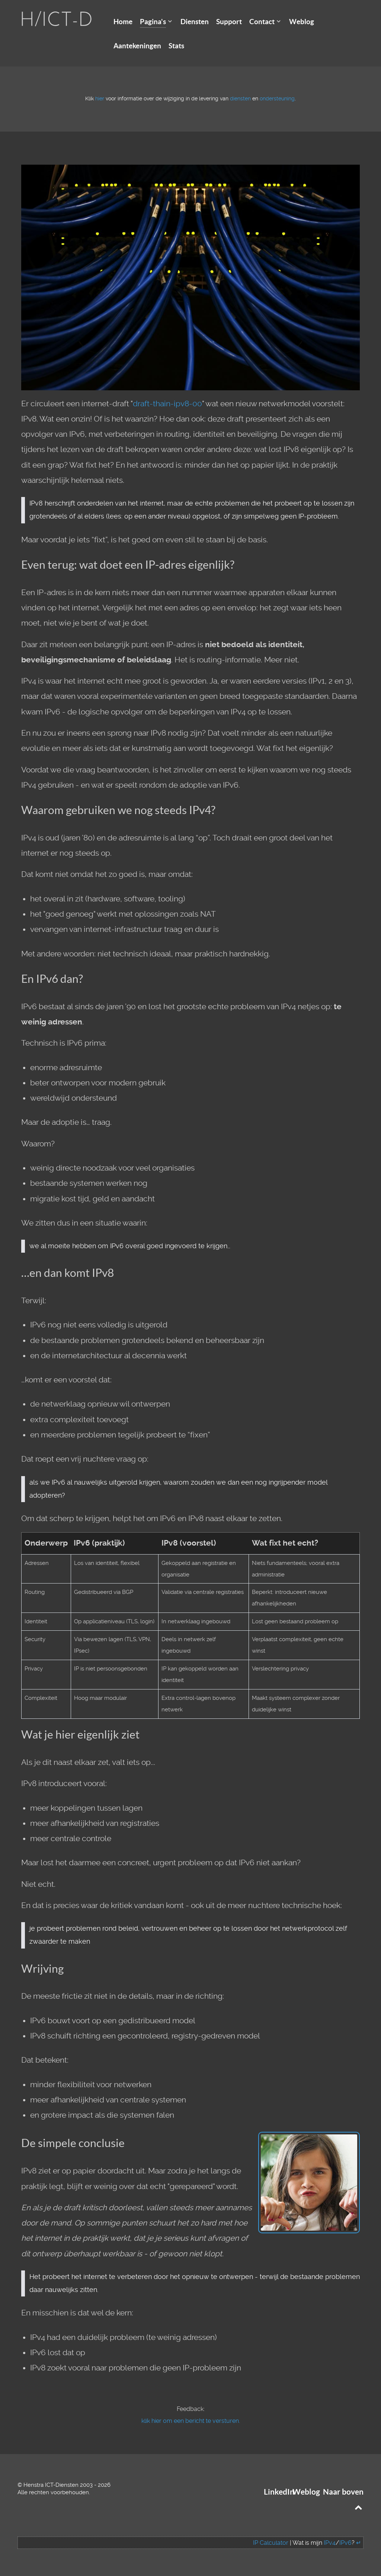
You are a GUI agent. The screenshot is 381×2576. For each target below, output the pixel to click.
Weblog (306, 2492)
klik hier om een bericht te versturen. (190, 2420)
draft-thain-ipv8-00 (167, 403)
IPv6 (345, 2542)
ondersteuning (277, 99)
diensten (240, 99)
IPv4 (330, 2542)
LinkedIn (279, 2492)
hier (99, 99)
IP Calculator (270, 2542)
